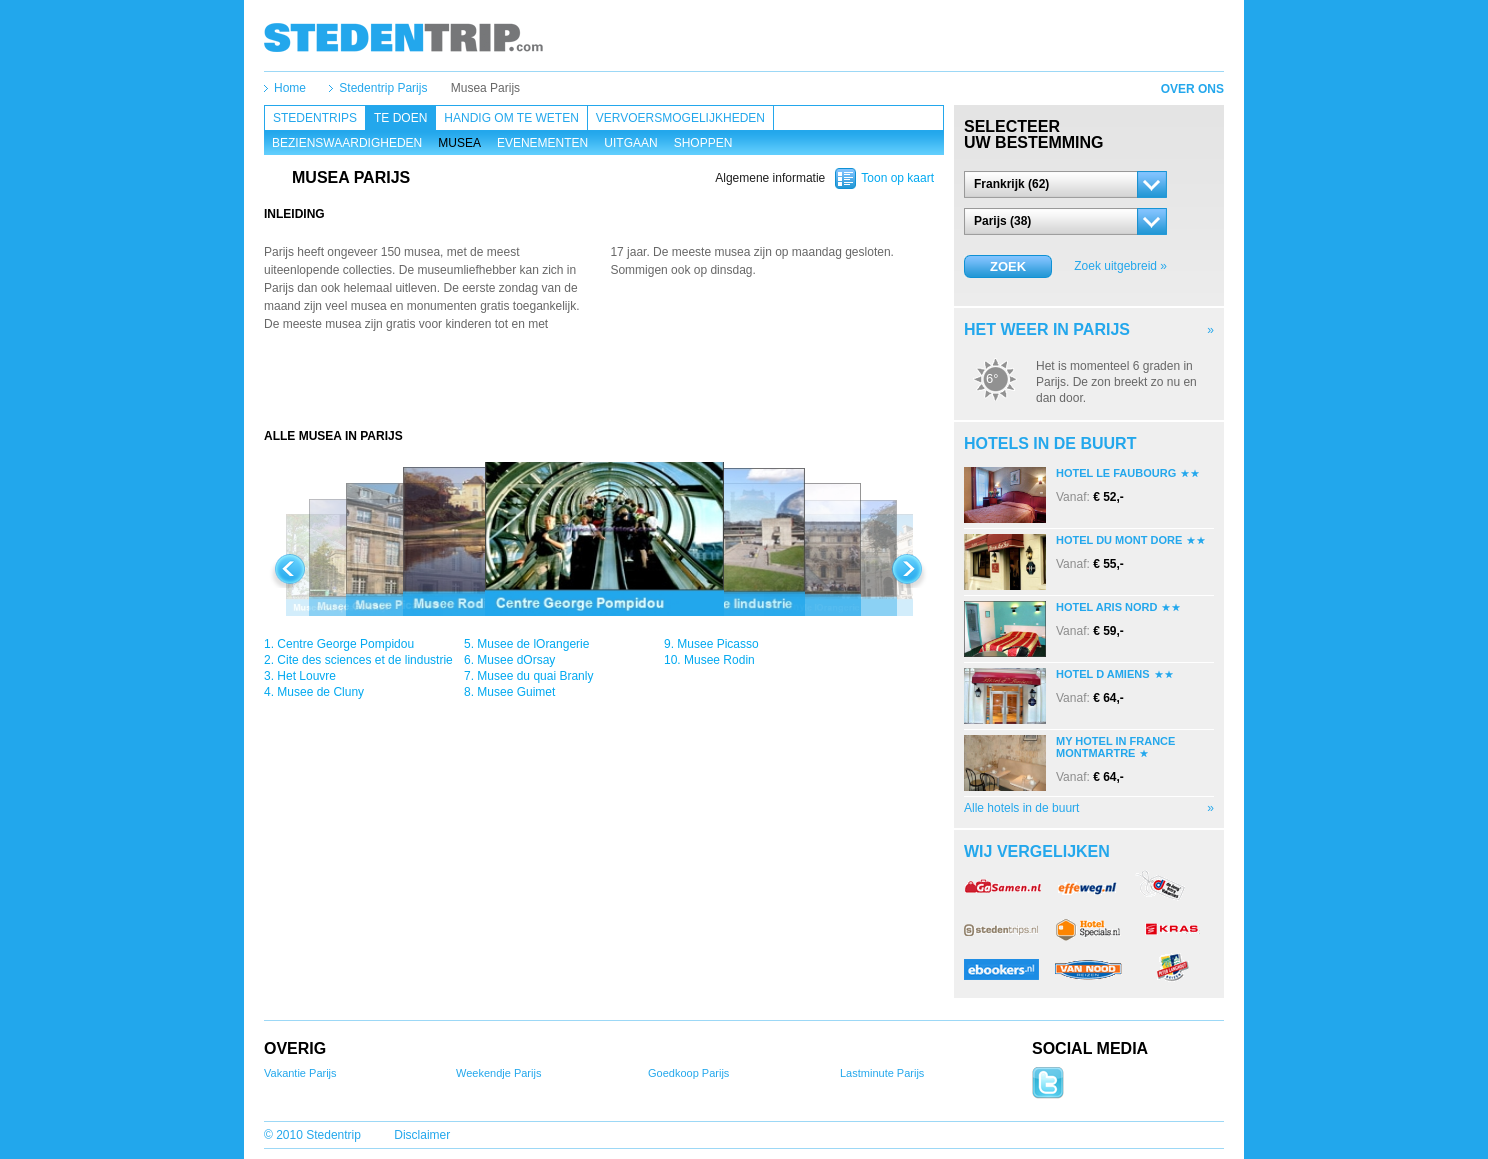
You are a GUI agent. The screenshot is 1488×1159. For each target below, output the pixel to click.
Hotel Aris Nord (1106, 607)
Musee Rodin (719, 660)
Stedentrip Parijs (383, 88)
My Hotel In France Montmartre (1115, 747)
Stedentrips (315, 118)
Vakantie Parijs (300, 1073)
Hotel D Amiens (1103, 674)
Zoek (1008, 266)
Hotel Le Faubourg (1116, 473)
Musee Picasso (717, 644)
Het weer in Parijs (1047, 329)
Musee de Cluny (320, 692)
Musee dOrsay (516, 660)
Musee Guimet (516, 692)
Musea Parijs (485, 88)
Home (290, 88)
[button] (1065, 184)
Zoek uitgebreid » (1120, 266)
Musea (459, 143)
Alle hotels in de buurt (1021, 808)
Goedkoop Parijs (688, 1073)
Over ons (1192, 89)
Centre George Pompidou (345, 644)
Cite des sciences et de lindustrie (364, 660)
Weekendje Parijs (498, 1073)
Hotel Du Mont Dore (1119, 540)
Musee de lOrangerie (533, 644)
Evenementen (542, 143)
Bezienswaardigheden (347, 143)
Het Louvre (306, 676)
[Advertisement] (604, 388)
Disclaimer (422, 1135)
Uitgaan (630, 143)
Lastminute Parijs (882, 1073)
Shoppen (703, 143)
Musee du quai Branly (535, 676)
